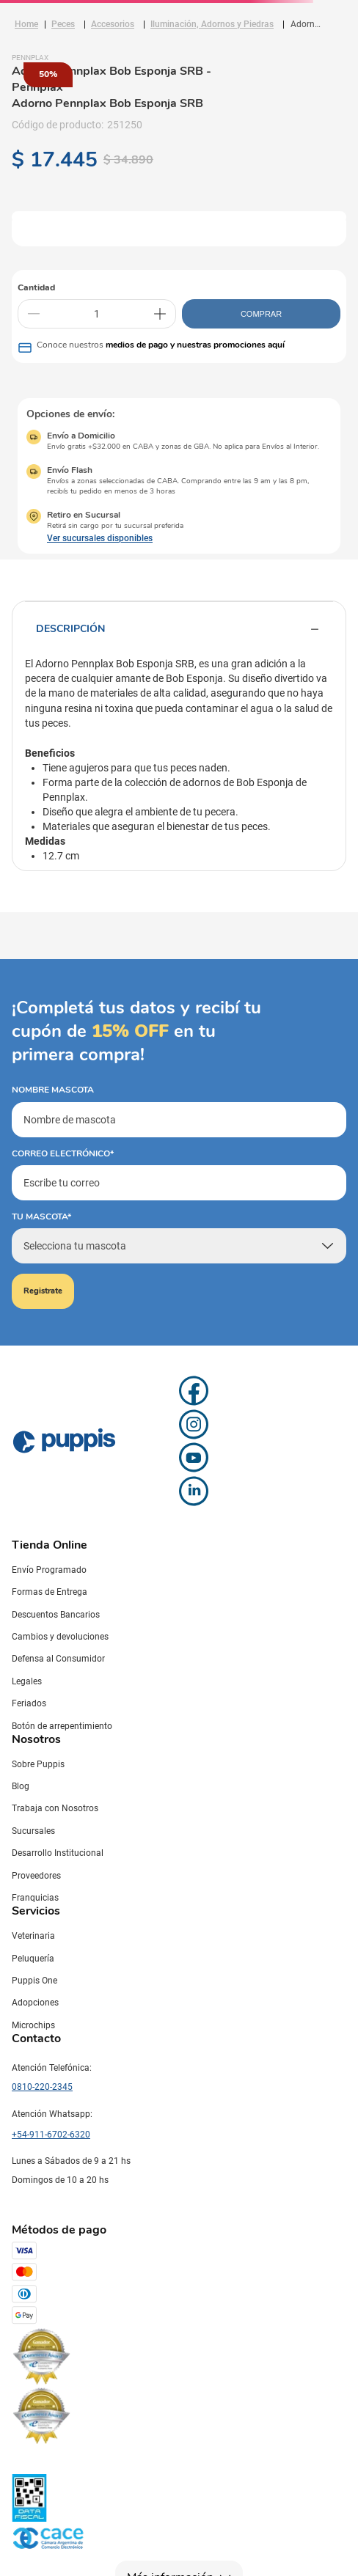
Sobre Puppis (38, 1764)
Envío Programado (49, 1570)
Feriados (29, 1703)
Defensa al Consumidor (58, 1659)
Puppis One (34, 1980)
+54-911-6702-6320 (51, 2134)
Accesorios (112, 24)
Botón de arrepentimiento (62, 1726)
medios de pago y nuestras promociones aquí (195, 345)
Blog (20, 1786)
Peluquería (33, 1958)
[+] (160, 314)
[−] (33, 314)
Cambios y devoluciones (60, 1637)
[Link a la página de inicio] (26, 24)
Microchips (33, 2025)
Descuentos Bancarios (56, 1615)
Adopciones (35, 2002)
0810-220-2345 (42, 2087)
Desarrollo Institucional (57, 1853)
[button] (89, 538)
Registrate (42, 1290)
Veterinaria (33, 1936)
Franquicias (35, 1898)
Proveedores (36, 1876)
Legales (27, 1681)
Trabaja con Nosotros (55, 1808)
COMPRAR (261, 313)
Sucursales (33, 1831)
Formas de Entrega (49, 1592)
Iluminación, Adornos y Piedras (212, 24)
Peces (63, 24)
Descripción (179, 629)
